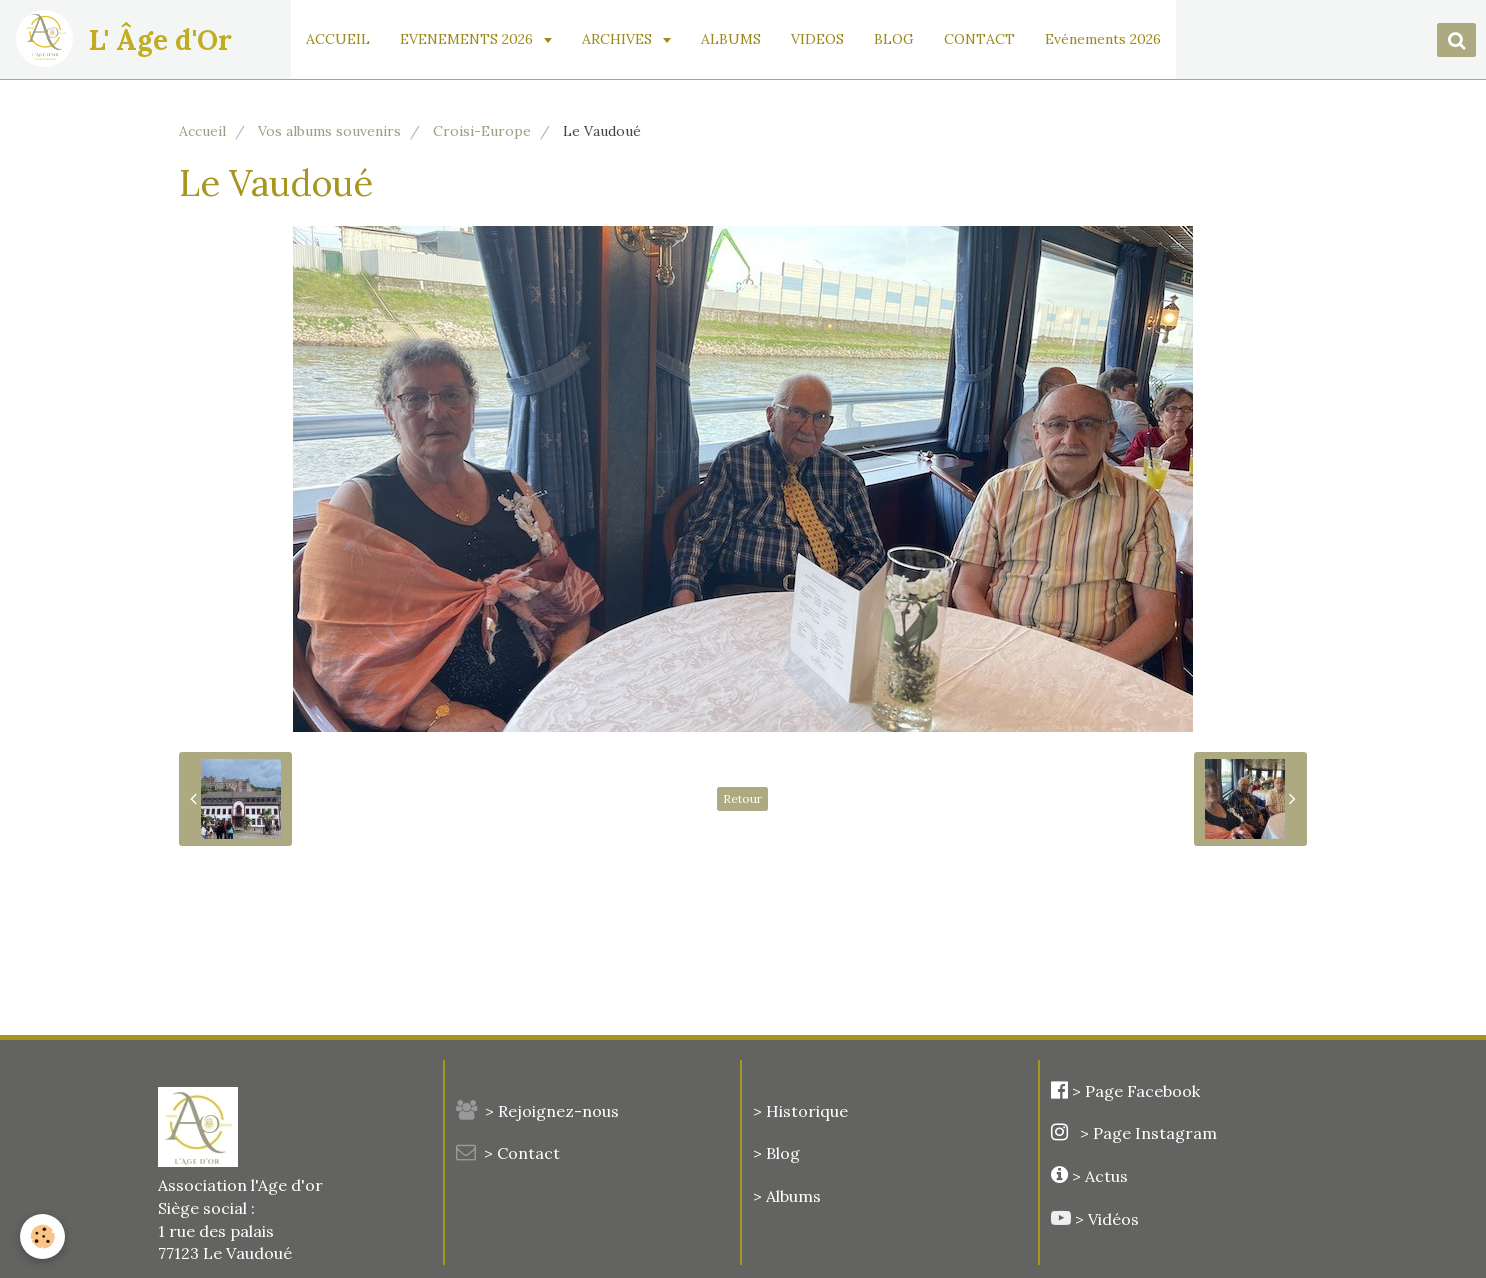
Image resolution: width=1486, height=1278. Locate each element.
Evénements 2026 (1103, 39)
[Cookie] (42, 1236)
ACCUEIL (338, 39)
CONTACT (979, 39)
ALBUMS (731, 39)
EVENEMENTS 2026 (468, 39)
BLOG (894, 39)
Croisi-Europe (482, 131)
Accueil (202, 131)
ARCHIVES (619, 39)
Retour (742, 798)
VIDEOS (817, 39)
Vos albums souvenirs (329, 131)
